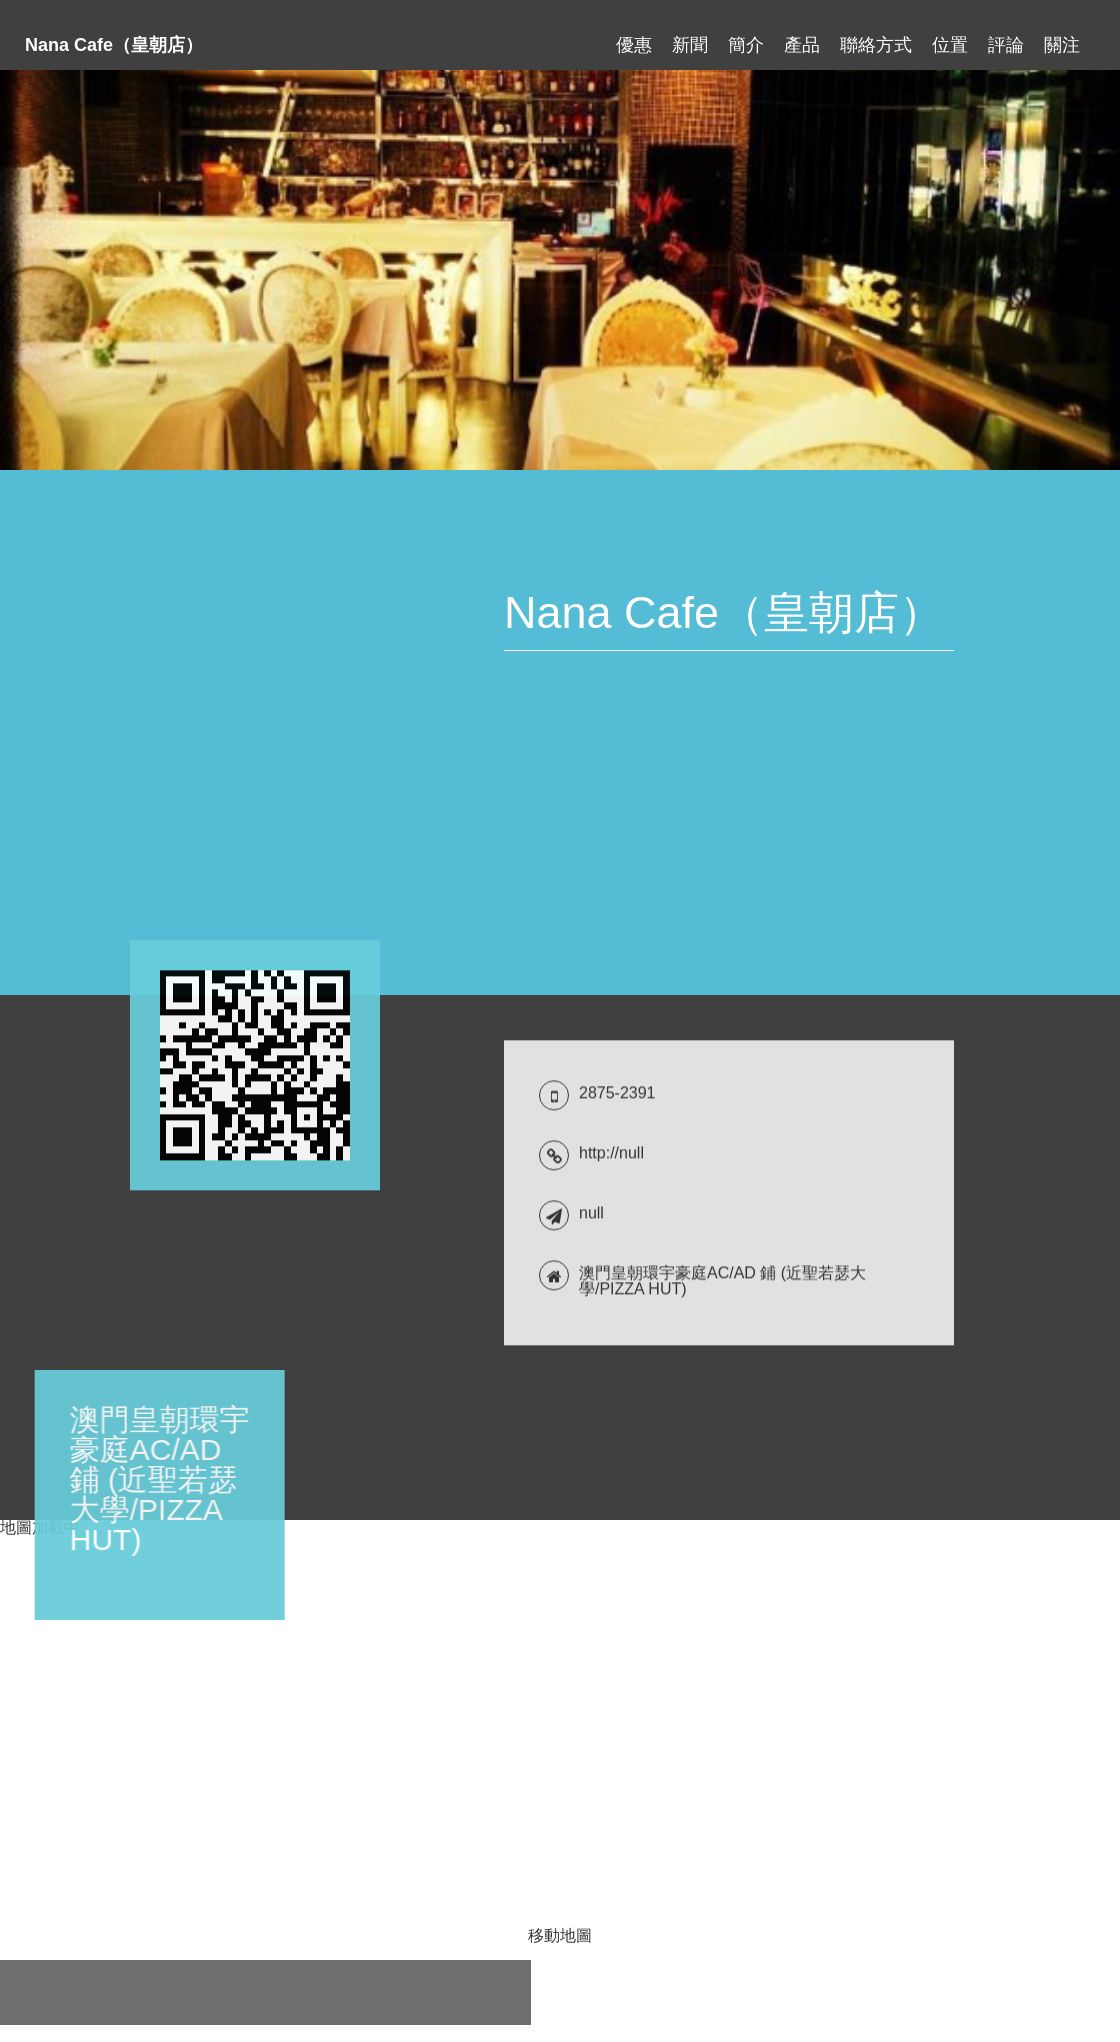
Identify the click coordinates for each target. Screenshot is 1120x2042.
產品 (802, 36)
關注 (1062, 36)
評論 (1006, 36)
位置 (950, 36)
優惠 (634, 36)
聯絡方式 (876, 36)
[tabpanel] (560, 270)
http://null (611, 1994)
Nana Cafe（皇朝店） (114, 36)
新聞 (690, 36)
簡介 (746, 36)
